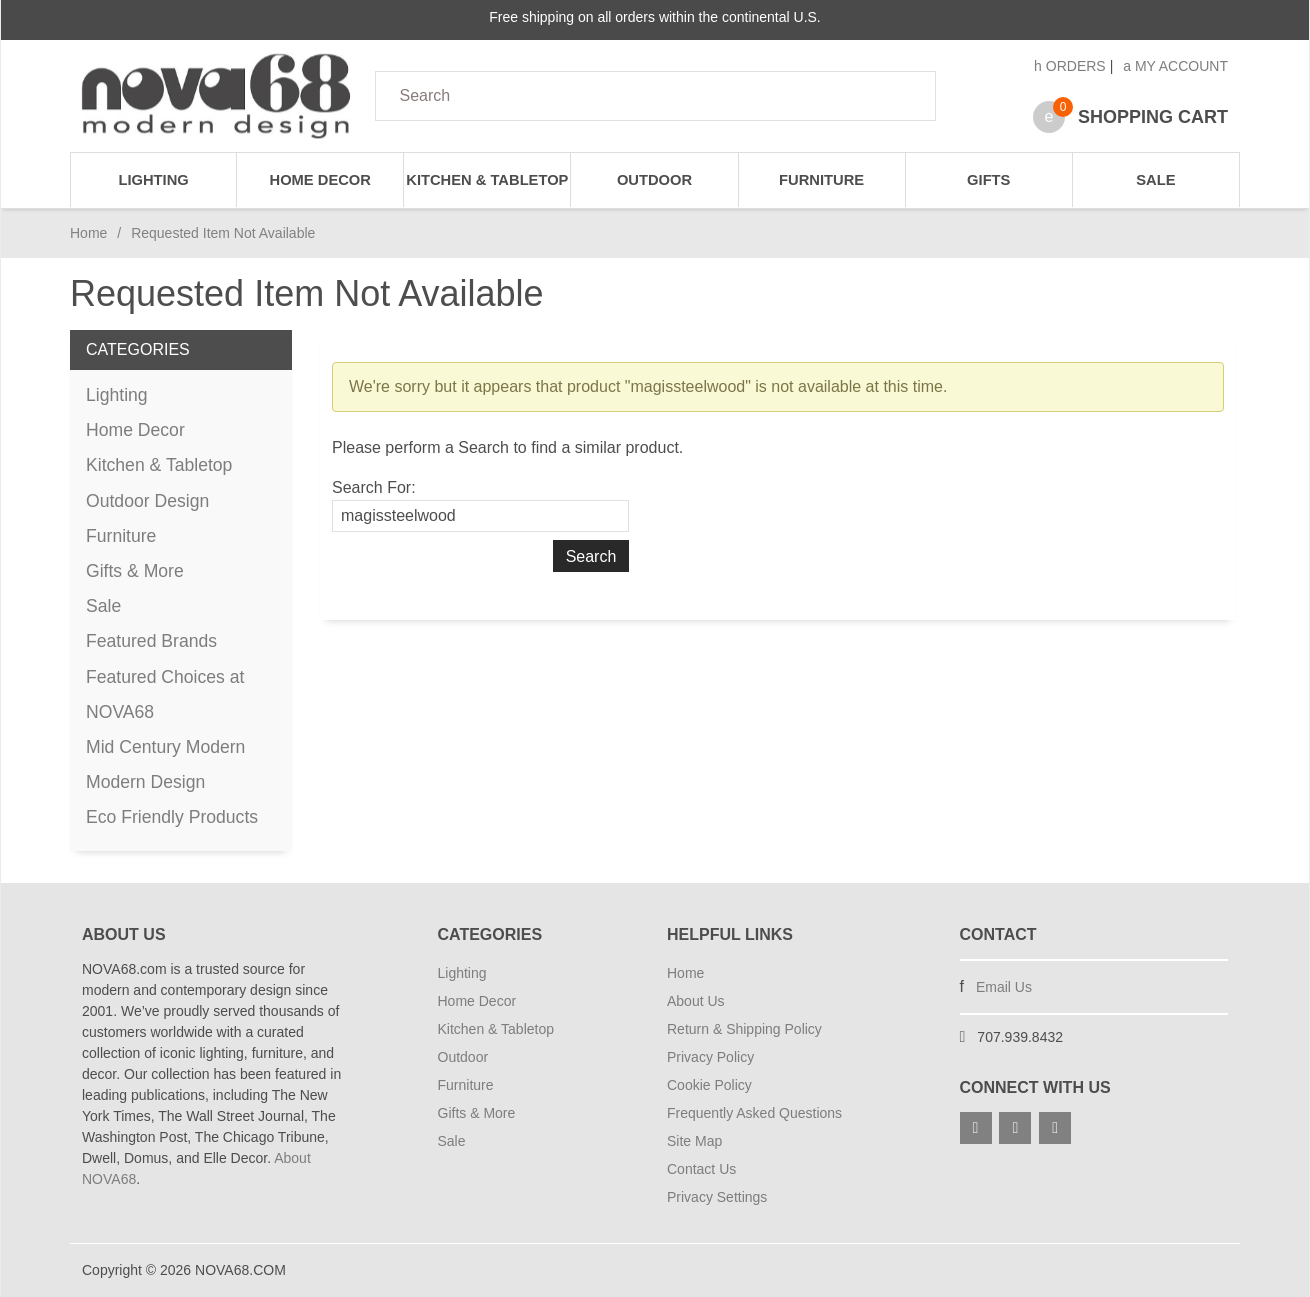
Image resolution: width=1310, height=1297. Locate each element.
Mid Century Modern (165, 747)
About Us (696, 1001)
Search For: (374, 487)
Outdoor (654, 180)
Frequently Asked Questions (754, 1113)
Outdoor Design (147, 501)
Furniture (821, 180)
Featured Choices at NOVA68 (165, 694)
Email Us (1004, 987)
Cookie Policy (709, 1085)
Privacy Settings (717, 1197)
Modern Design (145, 782)
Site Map (694, 1141)
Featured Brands (151, 641)
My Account (1175, 66)
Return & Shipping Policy (744, 1029)
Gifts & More (135, 571)
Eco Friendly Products (172, 817)
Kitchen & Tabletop (487, 180)
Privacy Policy (710, 1057)
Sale (1155, 180)
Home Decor (320, 180)
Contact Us (701, 1169)
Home (88, 233)
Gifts (988, 180)
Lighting (153, 180)
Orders (1070, 66)
